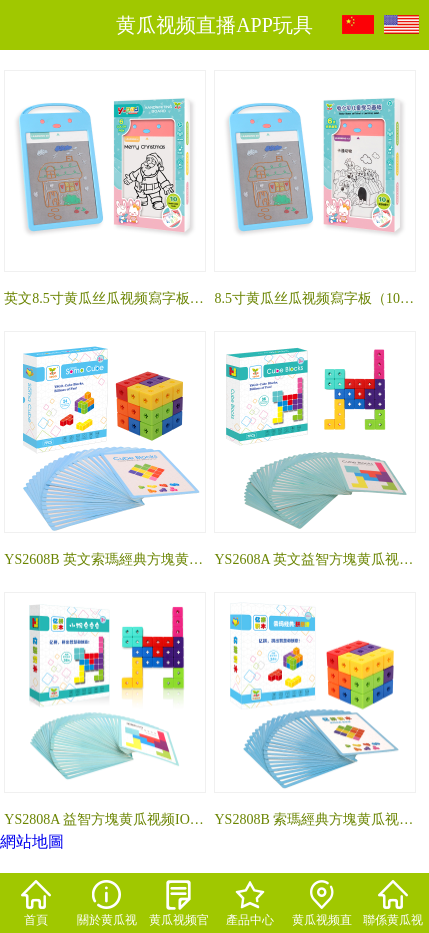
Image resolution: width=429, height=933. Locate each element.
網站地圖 (32, 841)
